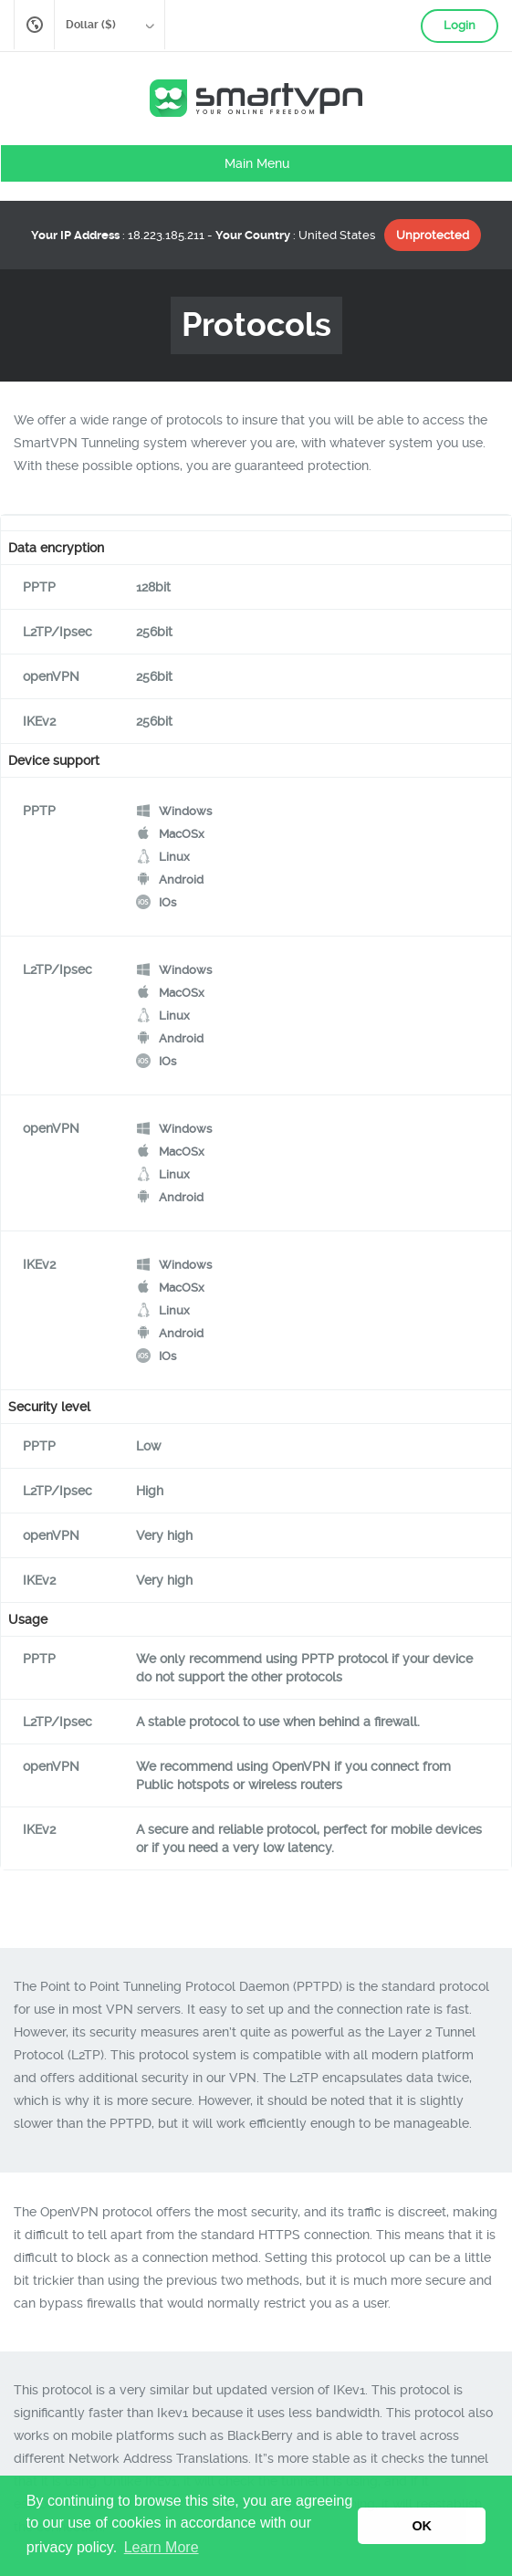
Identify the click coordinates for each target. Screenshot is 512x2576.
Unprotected (432, 235)
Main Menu (257, 163)
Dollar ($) (104, 27)
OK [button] (422, 2525)
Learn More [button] (161, 2547)
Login (459, 25)
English (34, 24)
